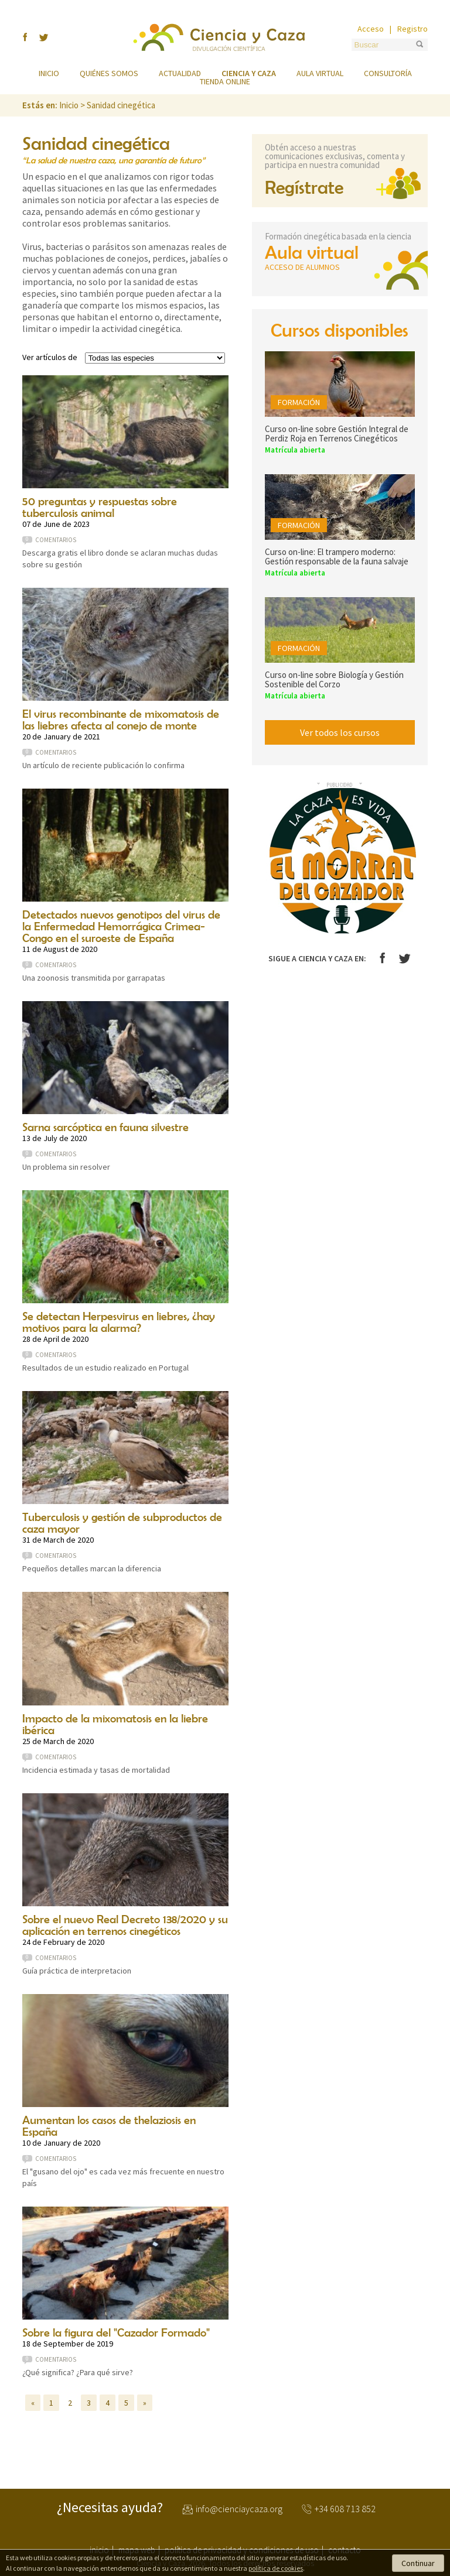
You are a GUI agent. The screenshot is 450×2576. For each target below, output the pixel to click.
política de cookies (275, 2568)
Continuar (418, 2563)
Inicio (49, 73)
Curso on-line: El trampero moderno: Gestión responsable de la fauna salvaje (336, 556)
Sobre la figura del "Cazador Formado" (116, 2332)
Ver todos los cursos (340, 732)
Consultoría (388, 73)
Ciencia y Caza (219, 37)
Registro (412, 28)
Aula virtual (319, 73)
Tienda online (225, 81)
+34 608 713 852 (345, 2509)
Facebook (382, 958)
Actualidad (180, 73)
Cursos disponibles (339, 330)
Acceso (370, 28)
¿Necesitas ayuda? (110, 2507)
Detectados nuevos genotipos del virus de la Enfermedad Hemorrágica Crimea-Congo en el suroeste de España (121, 925)
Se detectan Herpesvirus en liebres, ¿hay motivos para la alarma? (118, 1321)
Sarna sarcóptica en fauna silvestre (105, 1126)
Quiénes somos (109, 73)
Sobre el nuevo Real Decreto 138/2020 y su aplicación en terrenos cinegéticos (125, 1924)
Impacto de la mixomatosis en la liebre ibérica (115, 1723)
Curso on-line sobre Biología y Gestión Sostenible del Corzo (334, 679)
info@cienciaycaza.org (239, 2509)
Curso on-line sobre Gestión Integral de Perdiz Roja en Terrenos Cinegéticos (336, 433)
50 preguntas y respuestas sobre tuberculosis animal (99, 506)
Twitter (404, 959)
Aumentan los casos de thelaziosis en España (109, 2125)
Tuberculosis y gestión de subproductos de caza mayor (122, 1522)
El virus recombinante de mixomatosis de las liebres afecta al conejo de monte (120, 719)
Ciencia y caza (248, 73)
